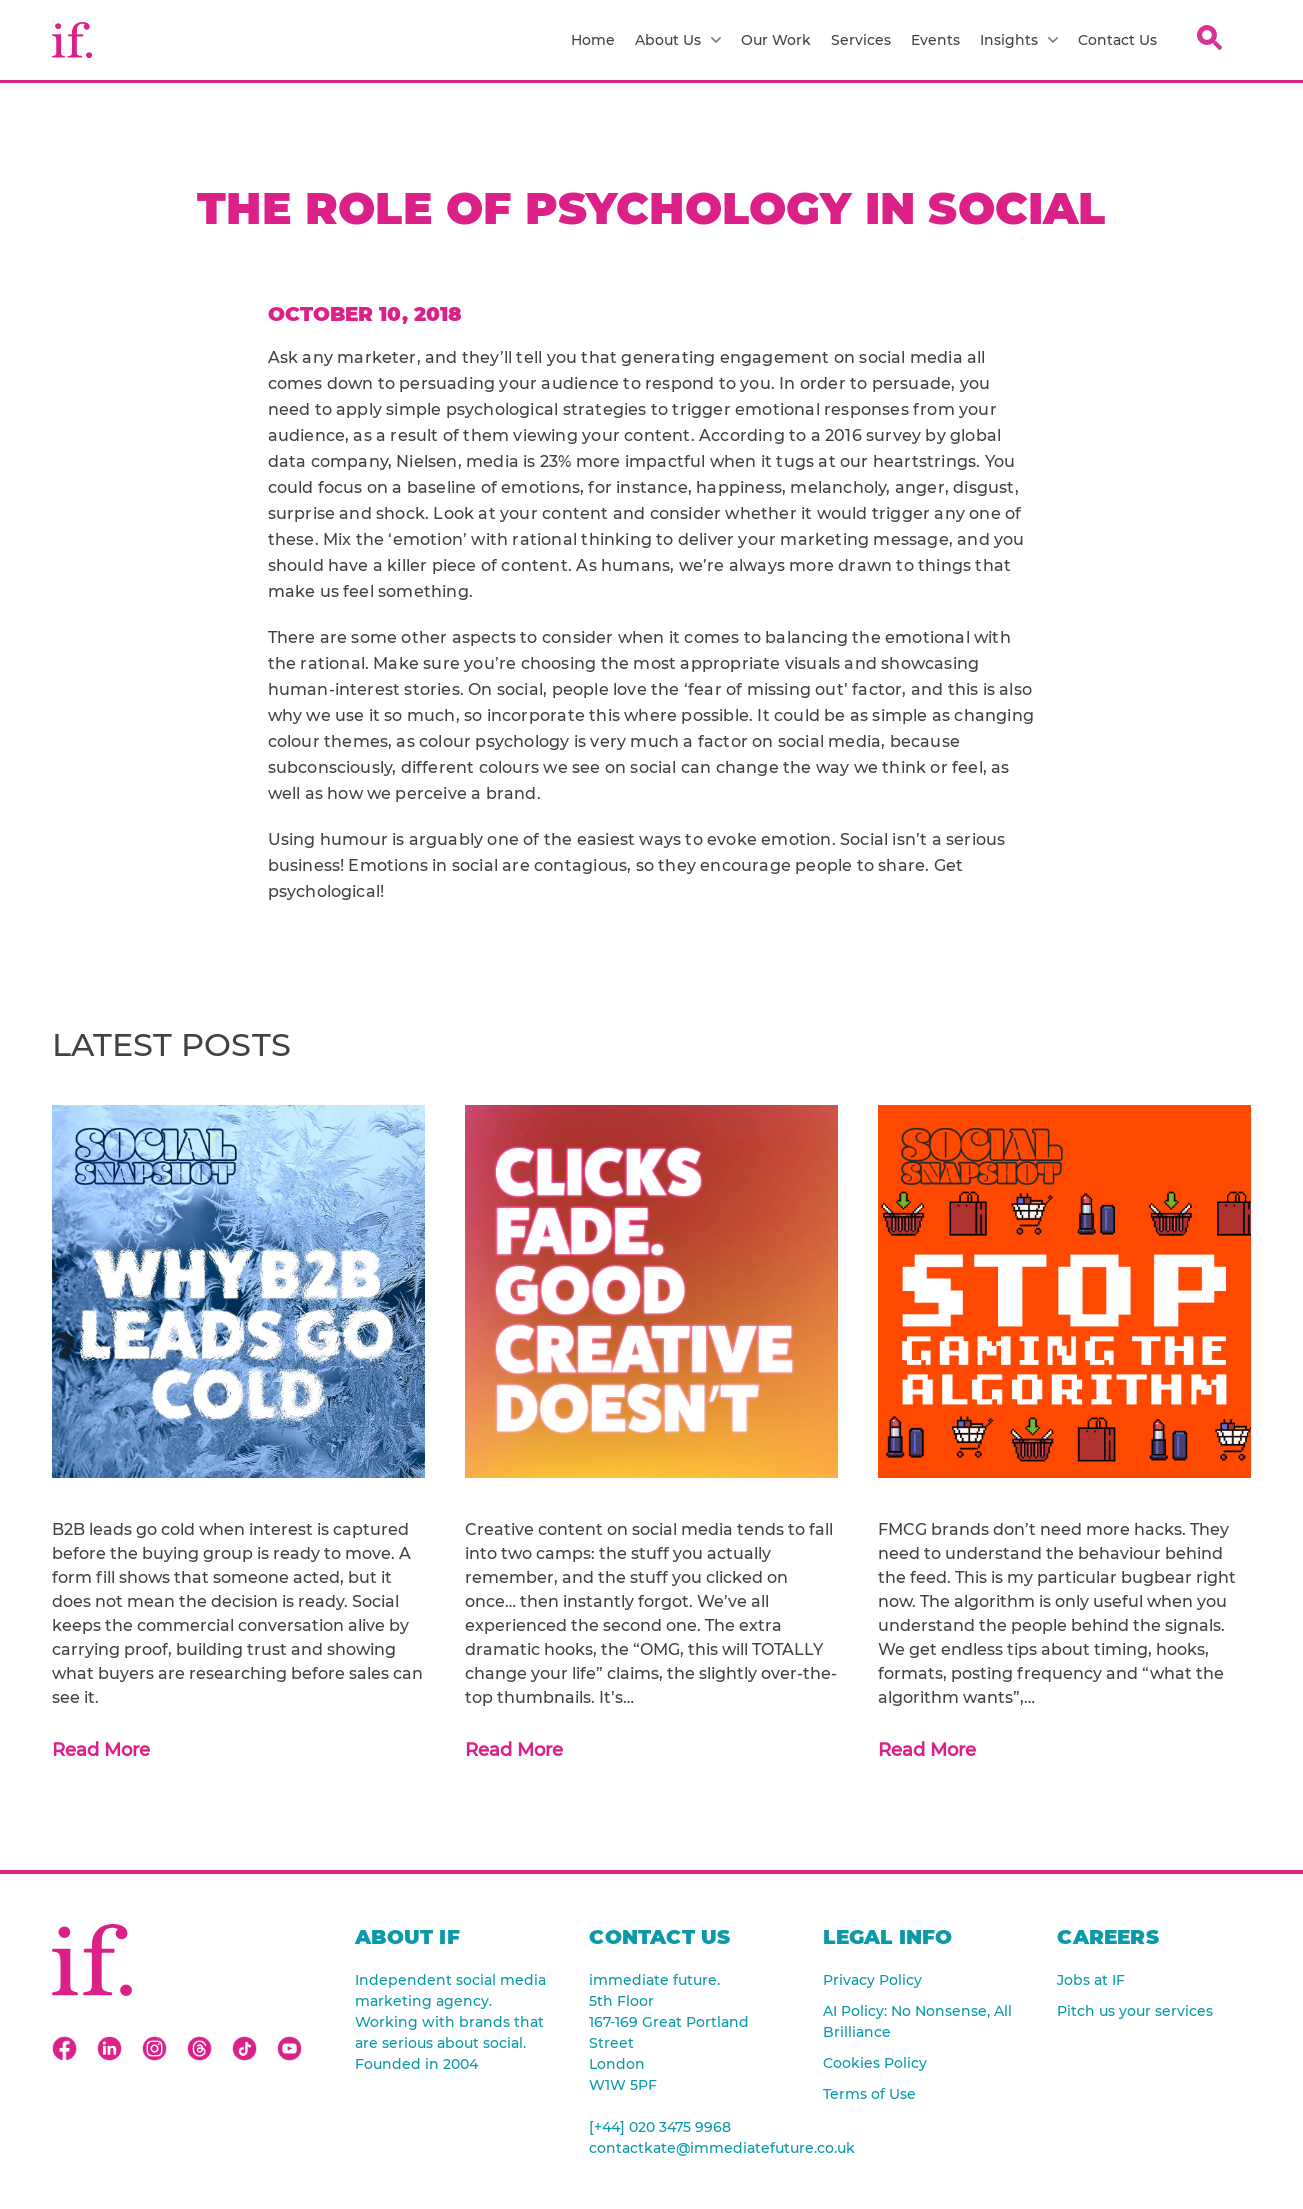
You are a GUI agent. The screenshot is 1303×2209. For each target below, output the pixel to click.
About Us (678, 40)
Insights (1019, 40)
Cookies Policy (875, 2063)
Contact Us (1117, 40)
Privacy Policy (872, 1980)
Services (861, 40)
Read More (101, 1750)
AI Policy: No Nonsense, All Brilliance (917, 2021)
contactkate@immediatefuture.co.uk (686, 2148)
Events (935, 40)
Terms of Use (869, 2094)
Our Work (776, 40)
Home (593, 40)
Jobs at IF (1091, 1980)
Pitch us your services (1135, 2011)
